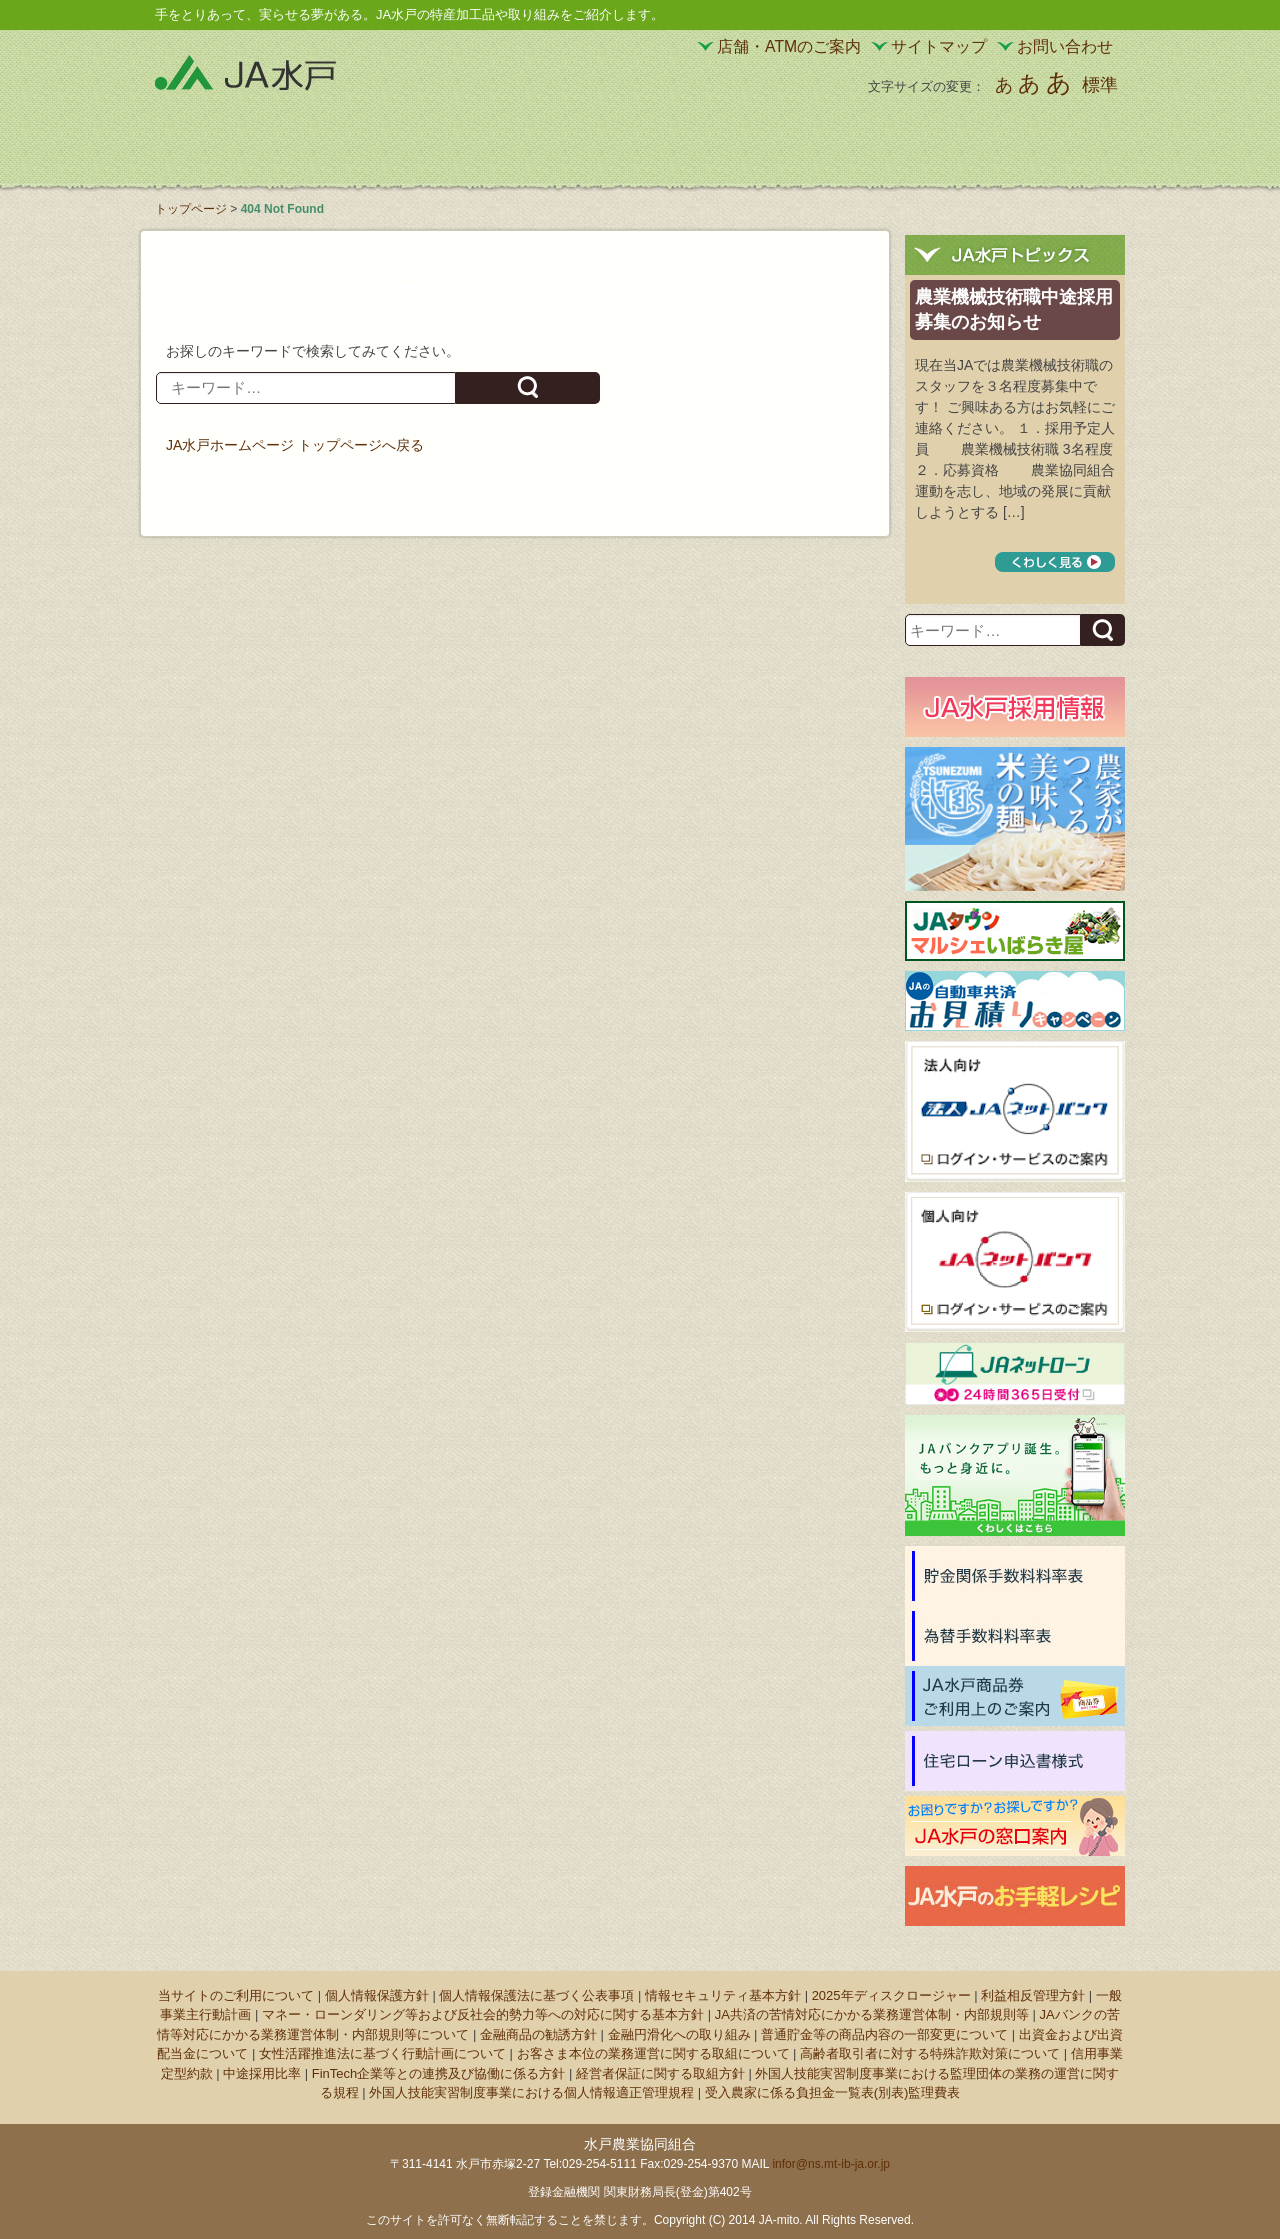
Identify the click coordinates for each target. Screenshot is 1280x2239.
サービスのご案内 (834, 148)
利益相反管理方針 (1033, 1995)
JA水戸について (1028, 148)
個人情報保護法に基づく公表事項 (536, 1995)
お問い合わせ (1065, 46)
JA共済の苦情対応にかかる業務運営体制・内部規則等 (872, 2014)
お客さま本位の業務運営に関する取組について (653, 2053)
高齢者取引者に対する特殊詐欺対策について (930, 2053)
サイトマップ (939, 46)
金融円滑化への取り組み (679, 2034)
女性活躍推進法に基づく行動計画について (382, 2053)
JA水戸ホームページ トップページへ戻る (295, 445)
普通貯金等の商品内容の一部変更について (884, 2034)
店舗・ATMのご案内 (789, 46)
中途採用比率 (262, 2073)
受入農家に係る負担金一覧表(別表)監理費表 (833, 2092)
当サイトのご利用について (236, 1995)
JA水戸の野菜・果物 (640, 148)
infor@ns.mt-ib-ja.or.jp (831, 2164)
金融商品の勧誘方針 (538, 2034)
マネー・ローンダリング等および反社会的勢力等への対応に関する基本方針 (483, 2014)
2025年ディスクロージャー (891, 1995)
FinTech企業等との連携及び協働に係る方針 (439, 2073)
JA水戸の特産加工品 (446, 148)
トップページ (191, 209)
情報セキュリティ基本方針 (723, 1995)
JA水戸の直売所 (252, 148)
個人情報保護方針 (377, 1995)
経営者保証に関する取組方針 (660, 2073)
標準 (1100, 85)
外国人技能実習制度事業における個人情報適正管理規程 (531, 2092)
